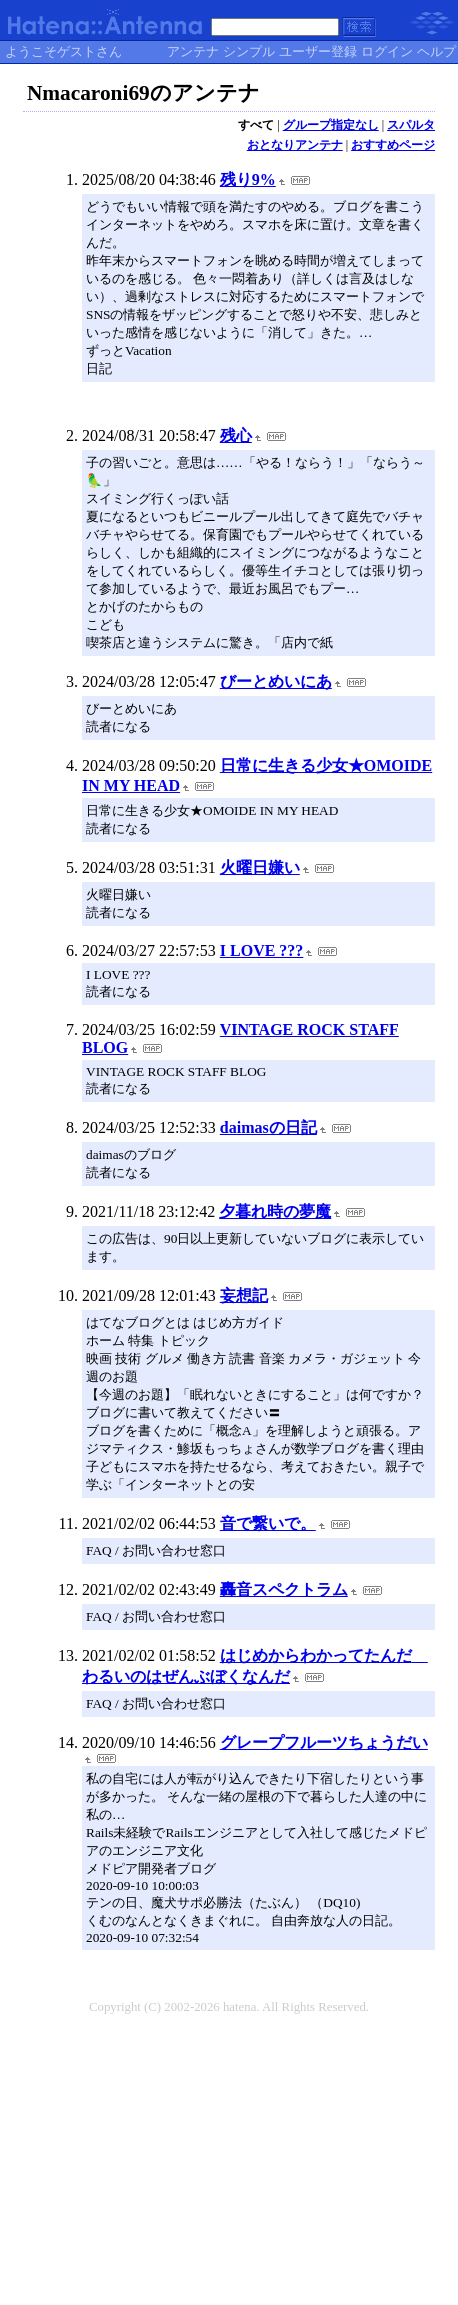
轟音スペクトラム (284, 1589)
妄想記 (244, 1295)
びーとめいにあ (276, 681)
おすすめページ (393, 145)
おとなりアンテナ (295, 145)
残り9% (248, 179)
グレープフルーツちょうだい (324, 1742)
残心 (236, 435)
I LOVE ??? (262, 950)
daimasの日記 (268, 1127)
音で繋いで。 (268, 1523)
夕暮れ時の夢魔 (275, 1211)
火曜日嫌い (260, 867)
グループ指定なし (331, 125)
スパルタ (411, 125)
